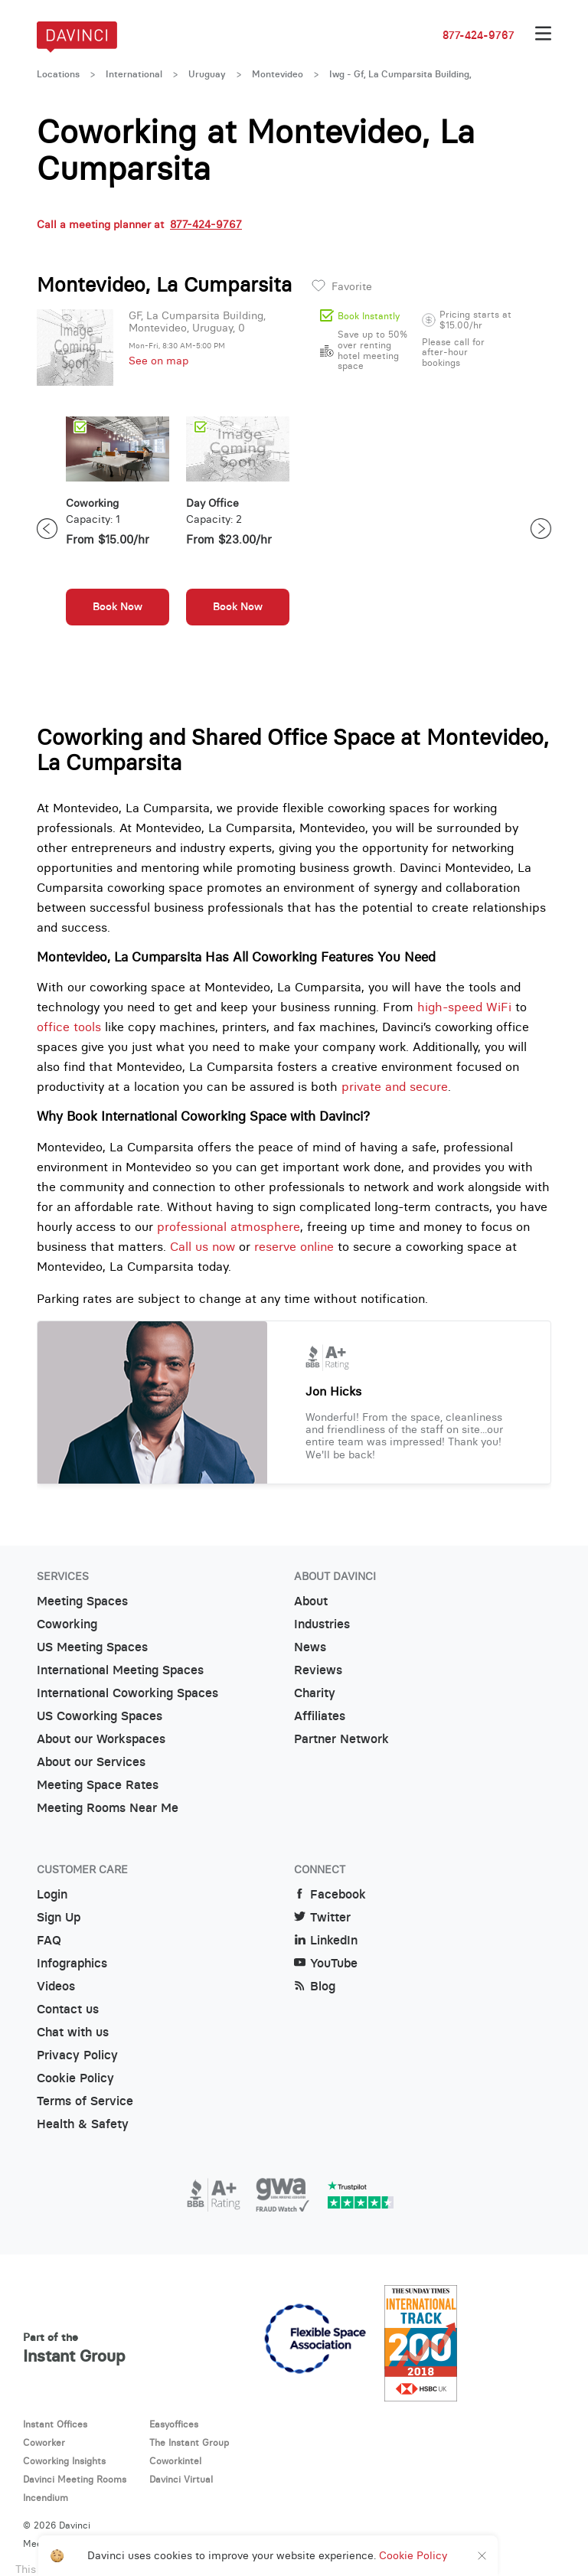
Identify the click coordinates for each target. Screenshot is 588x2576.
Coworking (67, 1624)
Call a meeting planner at (139, 224)
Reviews (318, 1670)
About (311, 1601)
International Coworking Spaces (127, 1693)
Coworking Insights (64, 2461)
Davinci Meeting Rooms (74, 2479)
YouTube (326, 1963)
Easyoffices (173, 2424)
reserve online (294, 1246)
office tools (69, 1026)
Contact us (68, 2009)
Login (52, 1894)
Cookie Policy (75, 2078)
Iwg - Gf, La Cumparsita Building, (400, 74)
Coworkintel (175, 2461)
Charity (314, 1693)
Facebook (330, 1894)
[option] (117, 528)
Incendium (45, 2497)
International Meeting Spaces (120, 1670)
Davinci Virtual (181, 2479)
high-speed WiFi (464, 1006)
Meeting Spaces (82, 1601)
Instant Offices (55, 2424)
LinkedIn (326, 1940)
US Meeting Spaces (92, 1647)
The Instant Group (189, 2442)
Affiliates (319, 1716)
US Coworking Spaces (99, 1716)
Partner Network (341, 1739)
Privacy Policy (77, 2055)
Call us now (202, 1246)
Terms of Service (85, 2101)
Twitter (322, 1917)
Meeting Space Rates (97, 1785)
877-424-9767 (478, 35)
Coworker (44, 2442)
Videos (56, 1986)
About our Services (91, 1762)
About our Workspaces (101, 1739)
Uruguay (207, 74)
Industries (322, 1624)
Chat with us (73, 2032)
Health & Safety (83, 2124)
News (310, 1647)
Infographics (72, 1963)
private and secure (394, 1086)
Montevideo (277, 74)
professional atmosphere (228, 1226)
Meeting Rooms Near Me (107, 1808)
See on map (158, 360)
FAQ (49, 1940)
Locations (58, 74)
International (134, 74)
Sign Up (58, 1917)
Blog (314, 1986)
